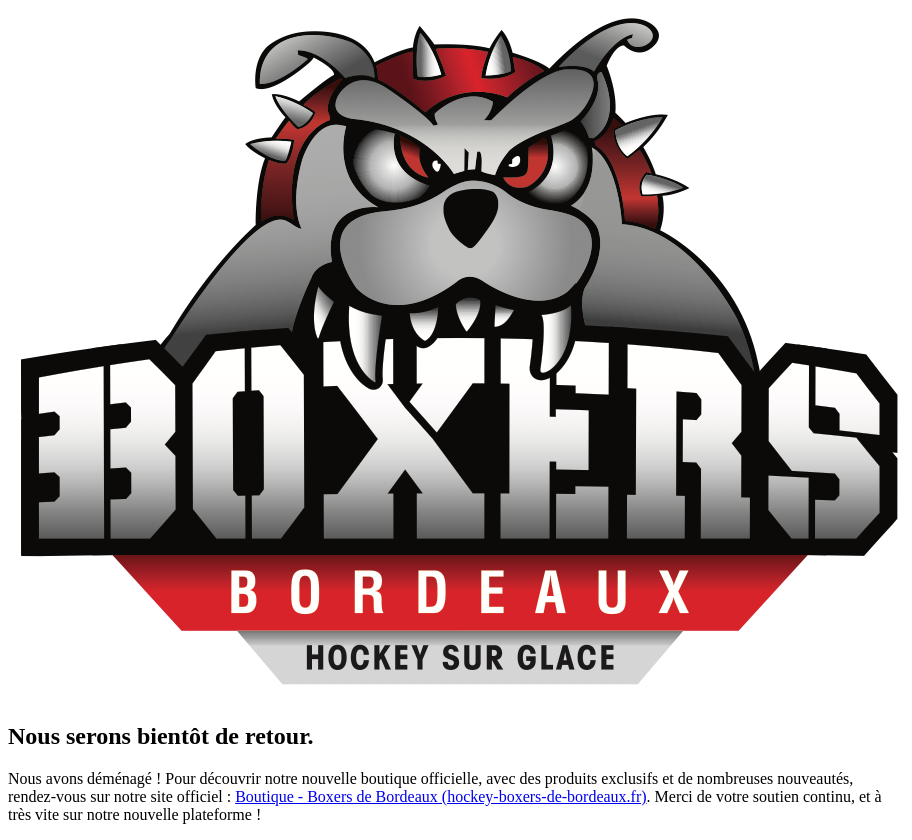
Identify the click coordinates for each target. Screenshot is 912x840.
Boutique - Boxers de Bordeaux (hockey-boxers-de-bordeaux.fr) (440, 796)
